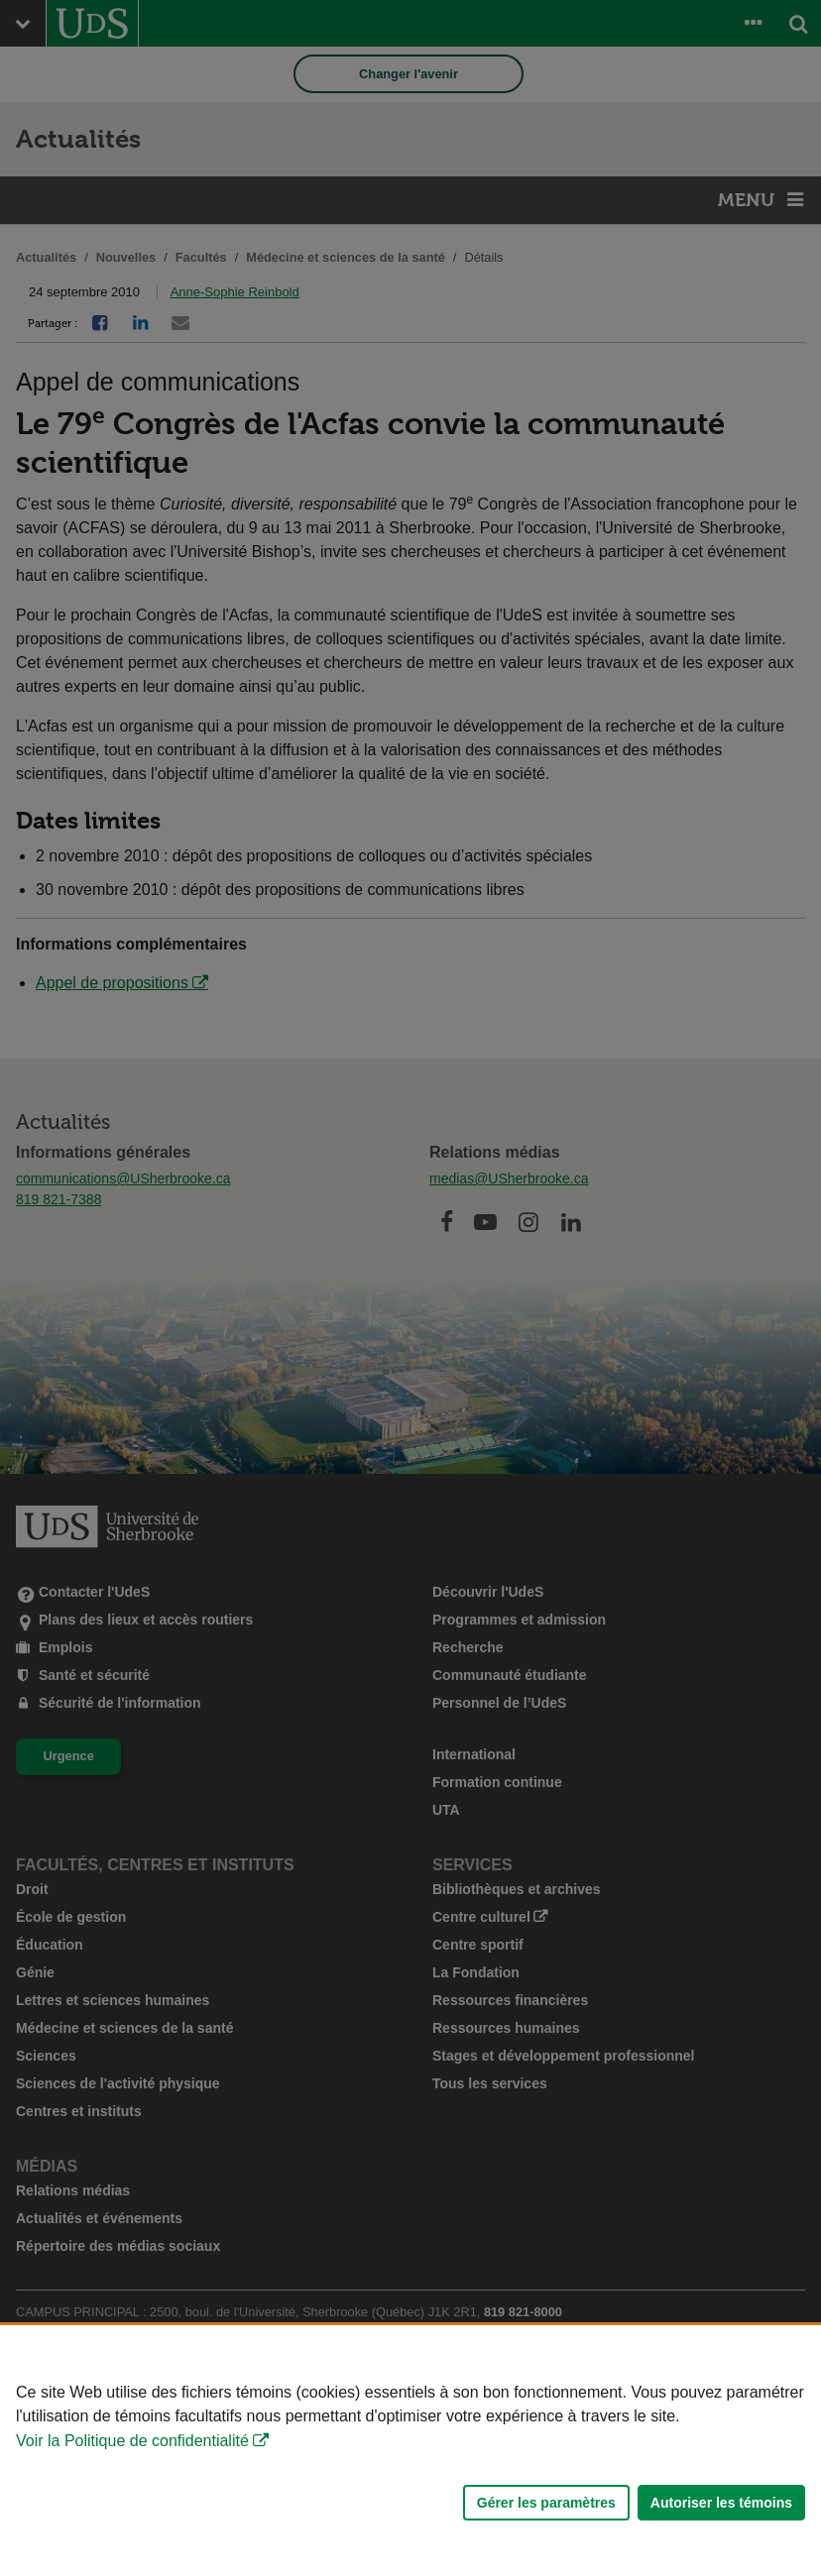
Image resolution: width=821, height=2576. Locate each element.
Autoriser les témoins (721, 2503)
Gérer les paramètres (546, 2503)
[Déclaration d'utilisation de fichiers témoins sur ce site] (410, 2450)
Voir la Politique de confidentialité (132, 2440)
